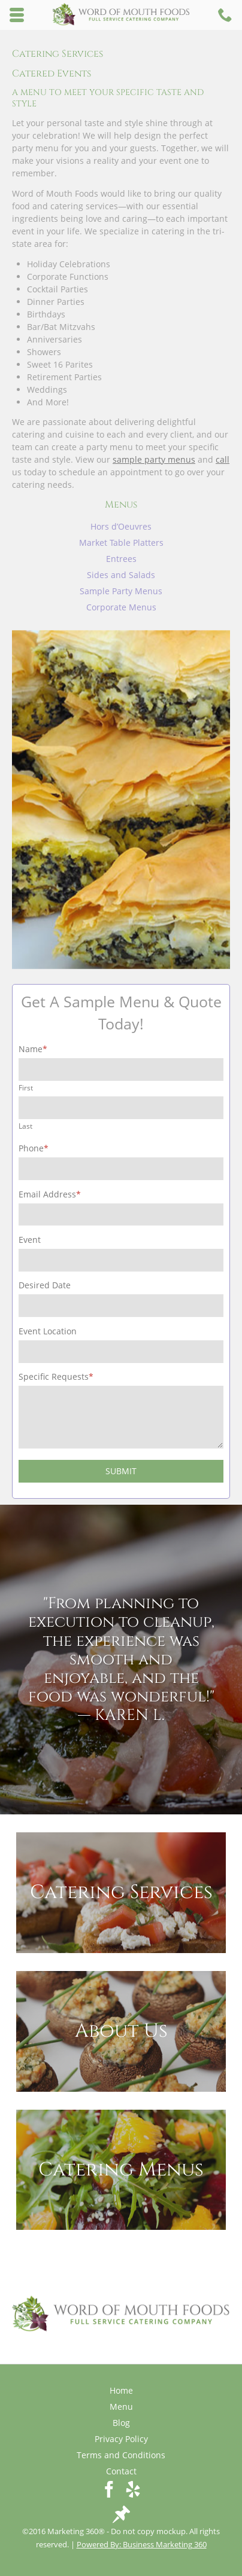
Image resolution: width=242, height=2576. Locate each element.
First (26, 1087)
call (222, 459)
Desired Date (45, 1285)
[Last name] (121, 1107)
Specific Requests (56, 1376)
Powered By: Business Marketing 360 (142, 2544)
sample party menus (154, 459)
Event (30, 1239)
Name (33, 1049)
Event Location (48, 1331)
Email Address (50, 1194)
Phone (34, 1148)
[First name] (121, 1069)
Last (25, 1125)
